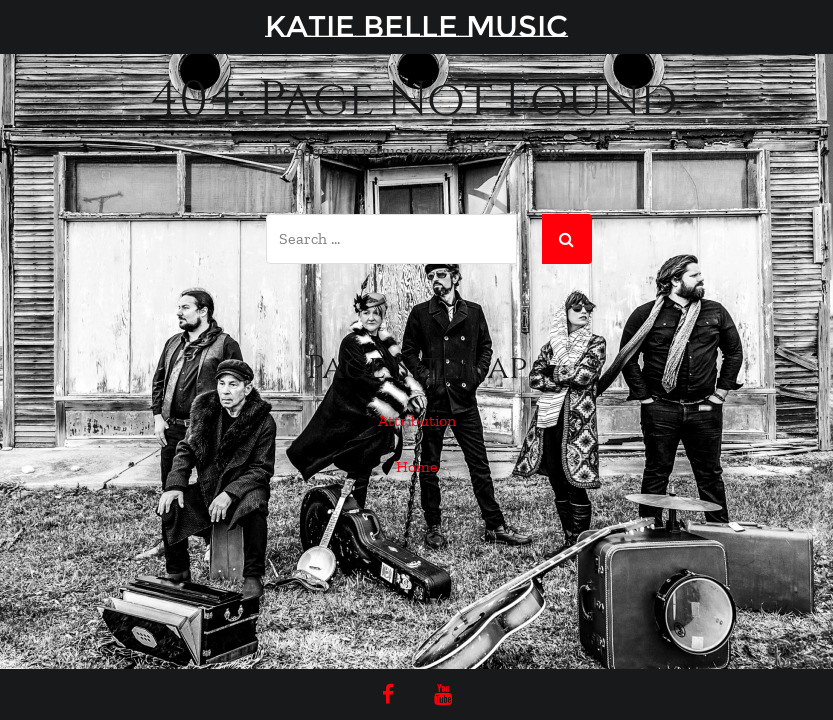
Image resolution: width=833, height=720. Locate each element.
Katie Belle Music (416, 26)
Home (417, 466)
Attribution (417, 420)
